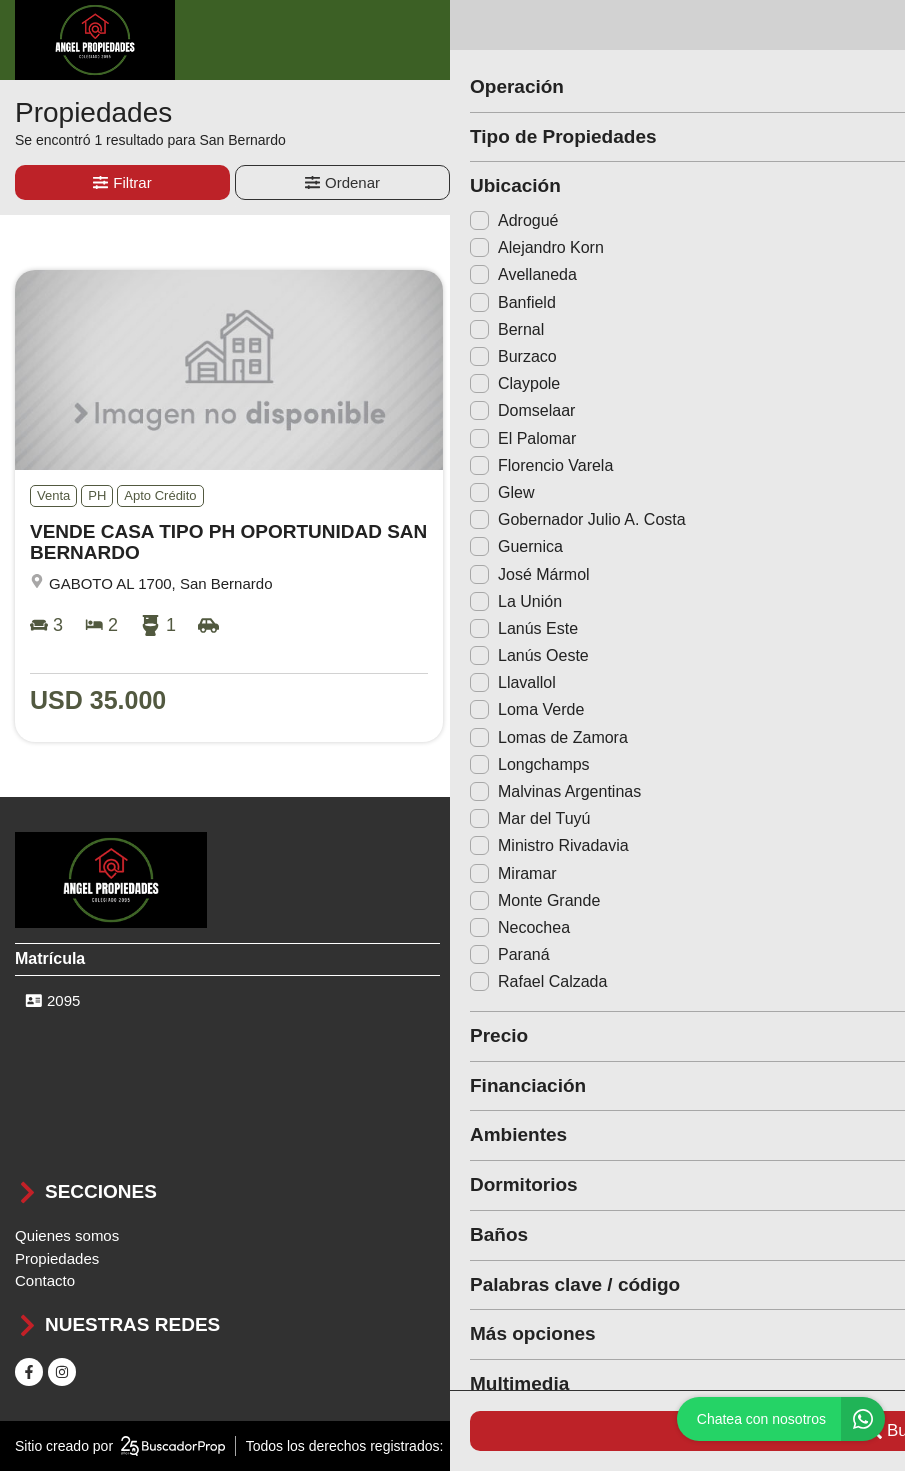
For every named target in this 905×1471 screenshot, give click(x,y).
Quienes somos (67, 1235)
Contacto (45, 1280)
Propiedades (57, 1258)
